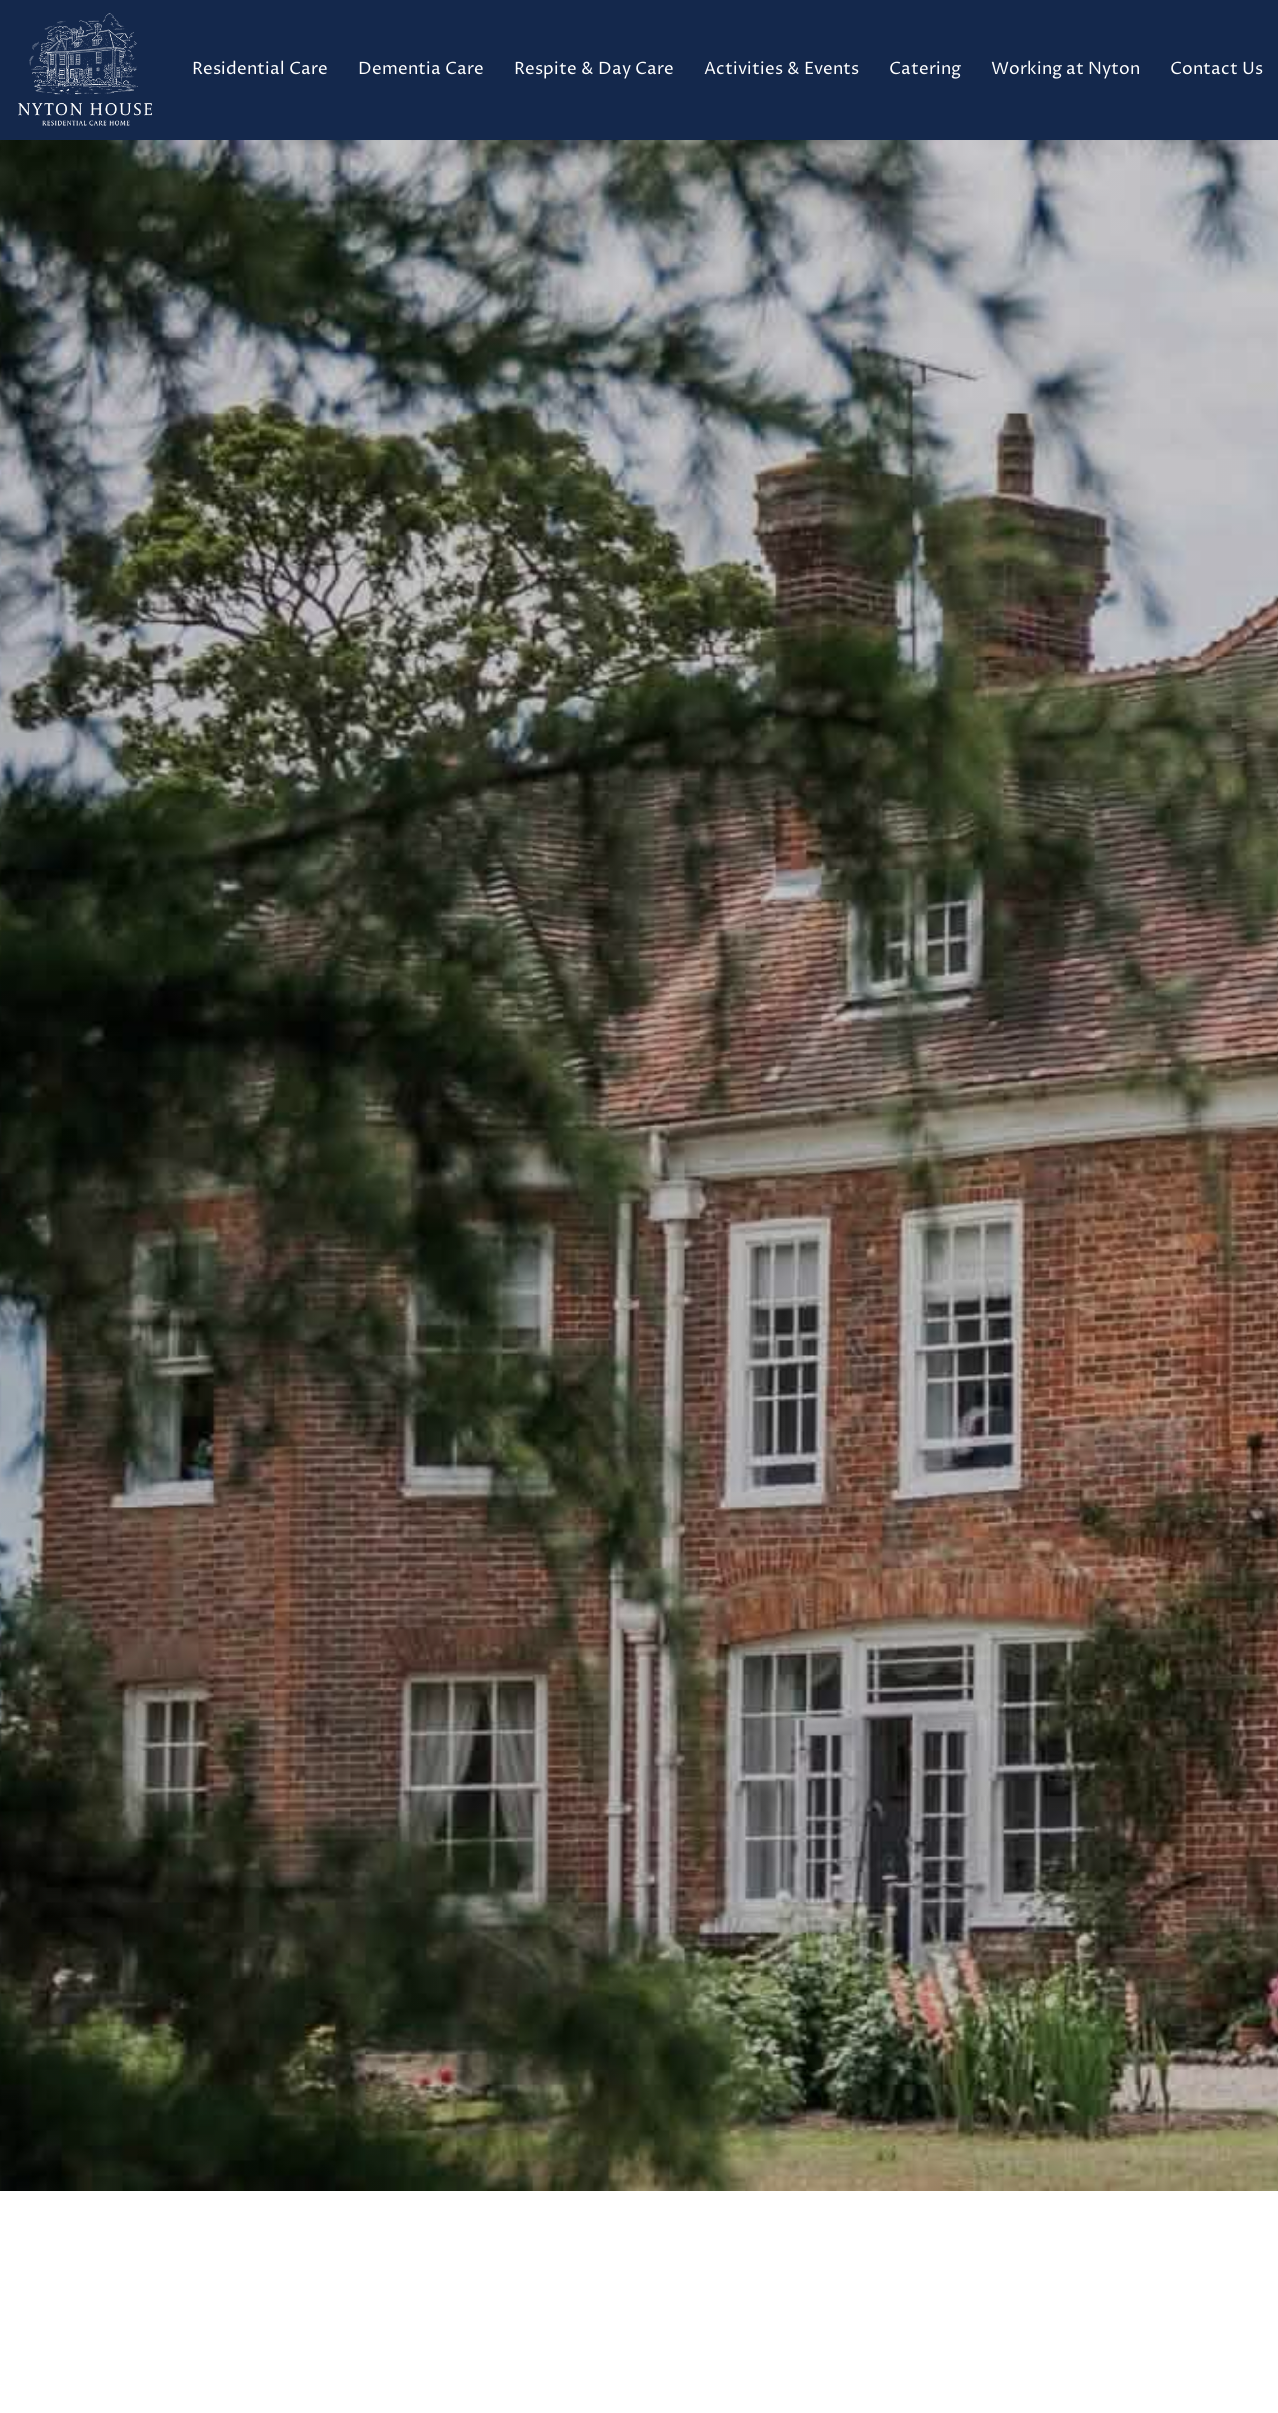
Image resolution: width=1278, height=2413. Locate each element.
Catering (925, 69)
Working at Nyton (1065, 69)
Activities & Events (781, 69)
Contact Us (1216, 69)
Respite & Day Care (594, 69)
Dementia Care (421, 69)
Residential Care (260, 69)
